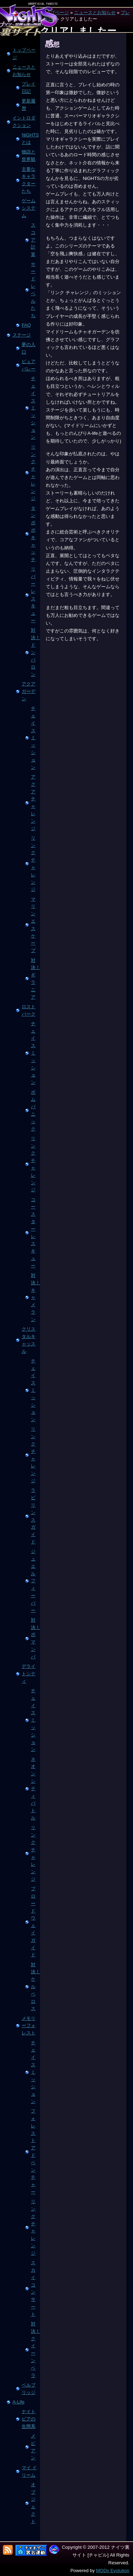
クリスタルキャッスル (28, 1340)
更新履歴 (28, 104)
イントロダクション (23, 121)
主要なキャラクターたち (28, 180)
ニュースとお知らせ (95, 12)
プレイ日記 (28, 87)
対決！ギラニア (34, 979)
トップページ (23, 53)
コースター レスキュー (33, 1232)
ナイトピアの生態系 (28, 2419)
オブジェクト (33, 2503)
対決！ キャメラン (34, 1297)
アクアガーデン (28, 691)
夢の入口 (28, 348)
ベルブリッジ (28, 2388)
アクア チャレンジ (33, 802)
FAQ (26, 325)
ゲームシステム (28, 208)
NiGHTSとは (30, 138)
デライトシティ (28, 1674)
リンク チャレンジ (33, 472)
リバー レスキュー (33, 594)
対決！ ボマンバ (34, 1638)
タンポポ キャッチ (33, 534)
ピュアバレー (28, 365)
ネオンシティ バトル (33, 1789)
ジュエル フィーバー (33, 1581)
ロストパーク (28, 1010)
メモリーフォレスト (28, 2026)
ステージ (21, 335)
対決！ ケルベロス (34, 1986)
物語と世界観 (28, 155)
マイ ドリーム (29, 2471)
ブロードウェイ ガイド (33, 1921)
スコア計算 (33, 239)
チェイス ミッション (33, 408)
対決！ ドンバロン (34, 652)
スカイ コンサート (33, 2288)
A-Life (18, 2402)
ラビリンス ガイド (33, 1516)
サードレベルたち (33, 290)
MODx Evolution (112, 2570)
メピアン (33, 2446)
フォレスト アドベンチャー (33, 2151)
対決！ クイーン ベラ (34, 2349)
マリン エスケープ (33, 924)
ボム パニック (33, 1111)
